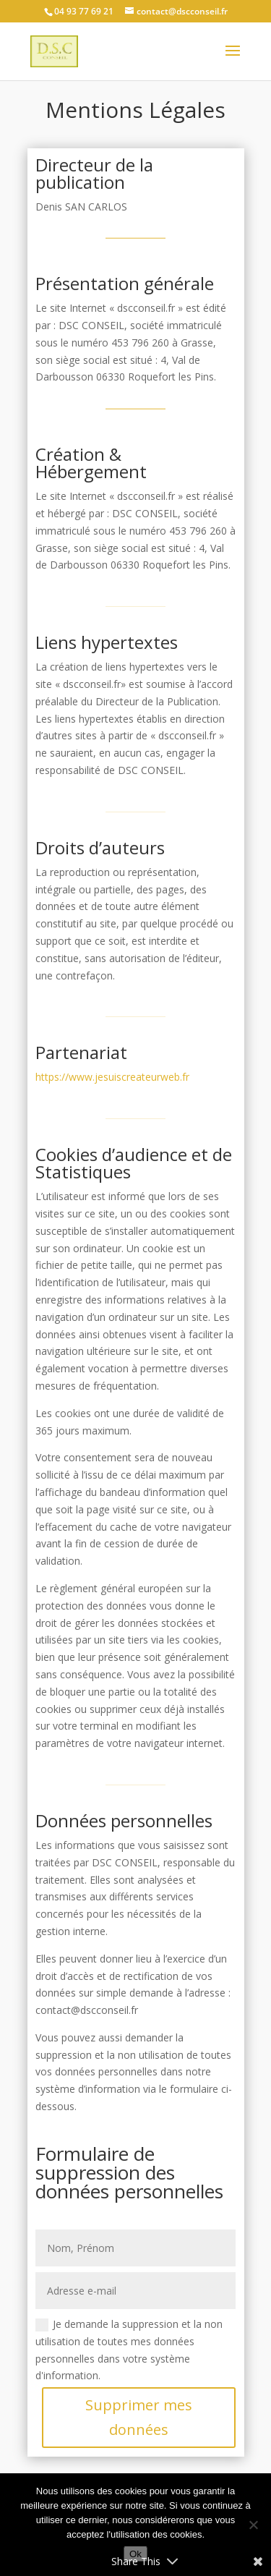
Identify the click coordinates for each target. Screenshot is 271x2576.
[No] (253, 2524)
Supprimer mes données (138, 2417)
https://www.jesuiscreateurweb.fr (112, 1077)
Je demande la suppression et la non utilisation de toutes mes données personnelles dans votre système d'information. (129, 2349)
